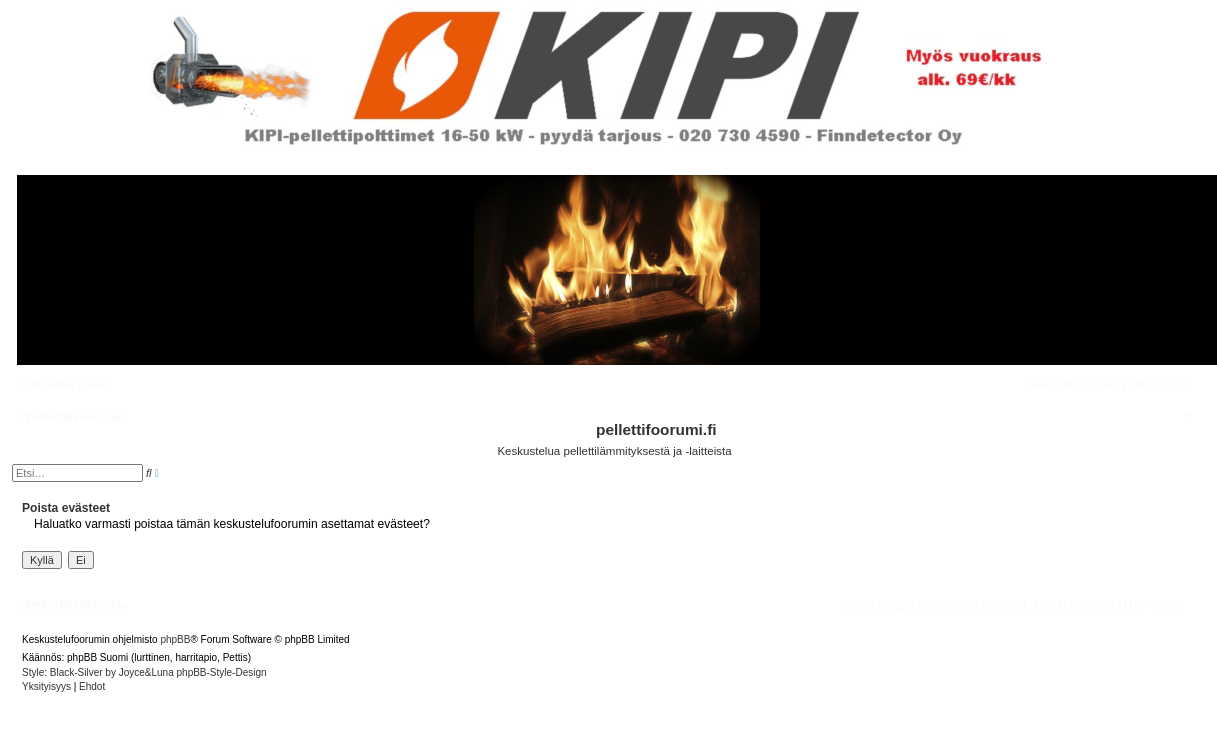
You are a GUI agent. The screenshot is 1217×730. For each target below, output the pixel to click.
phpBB (175, 639)
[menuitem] (93, 385)
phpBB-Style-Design (222, 672)
